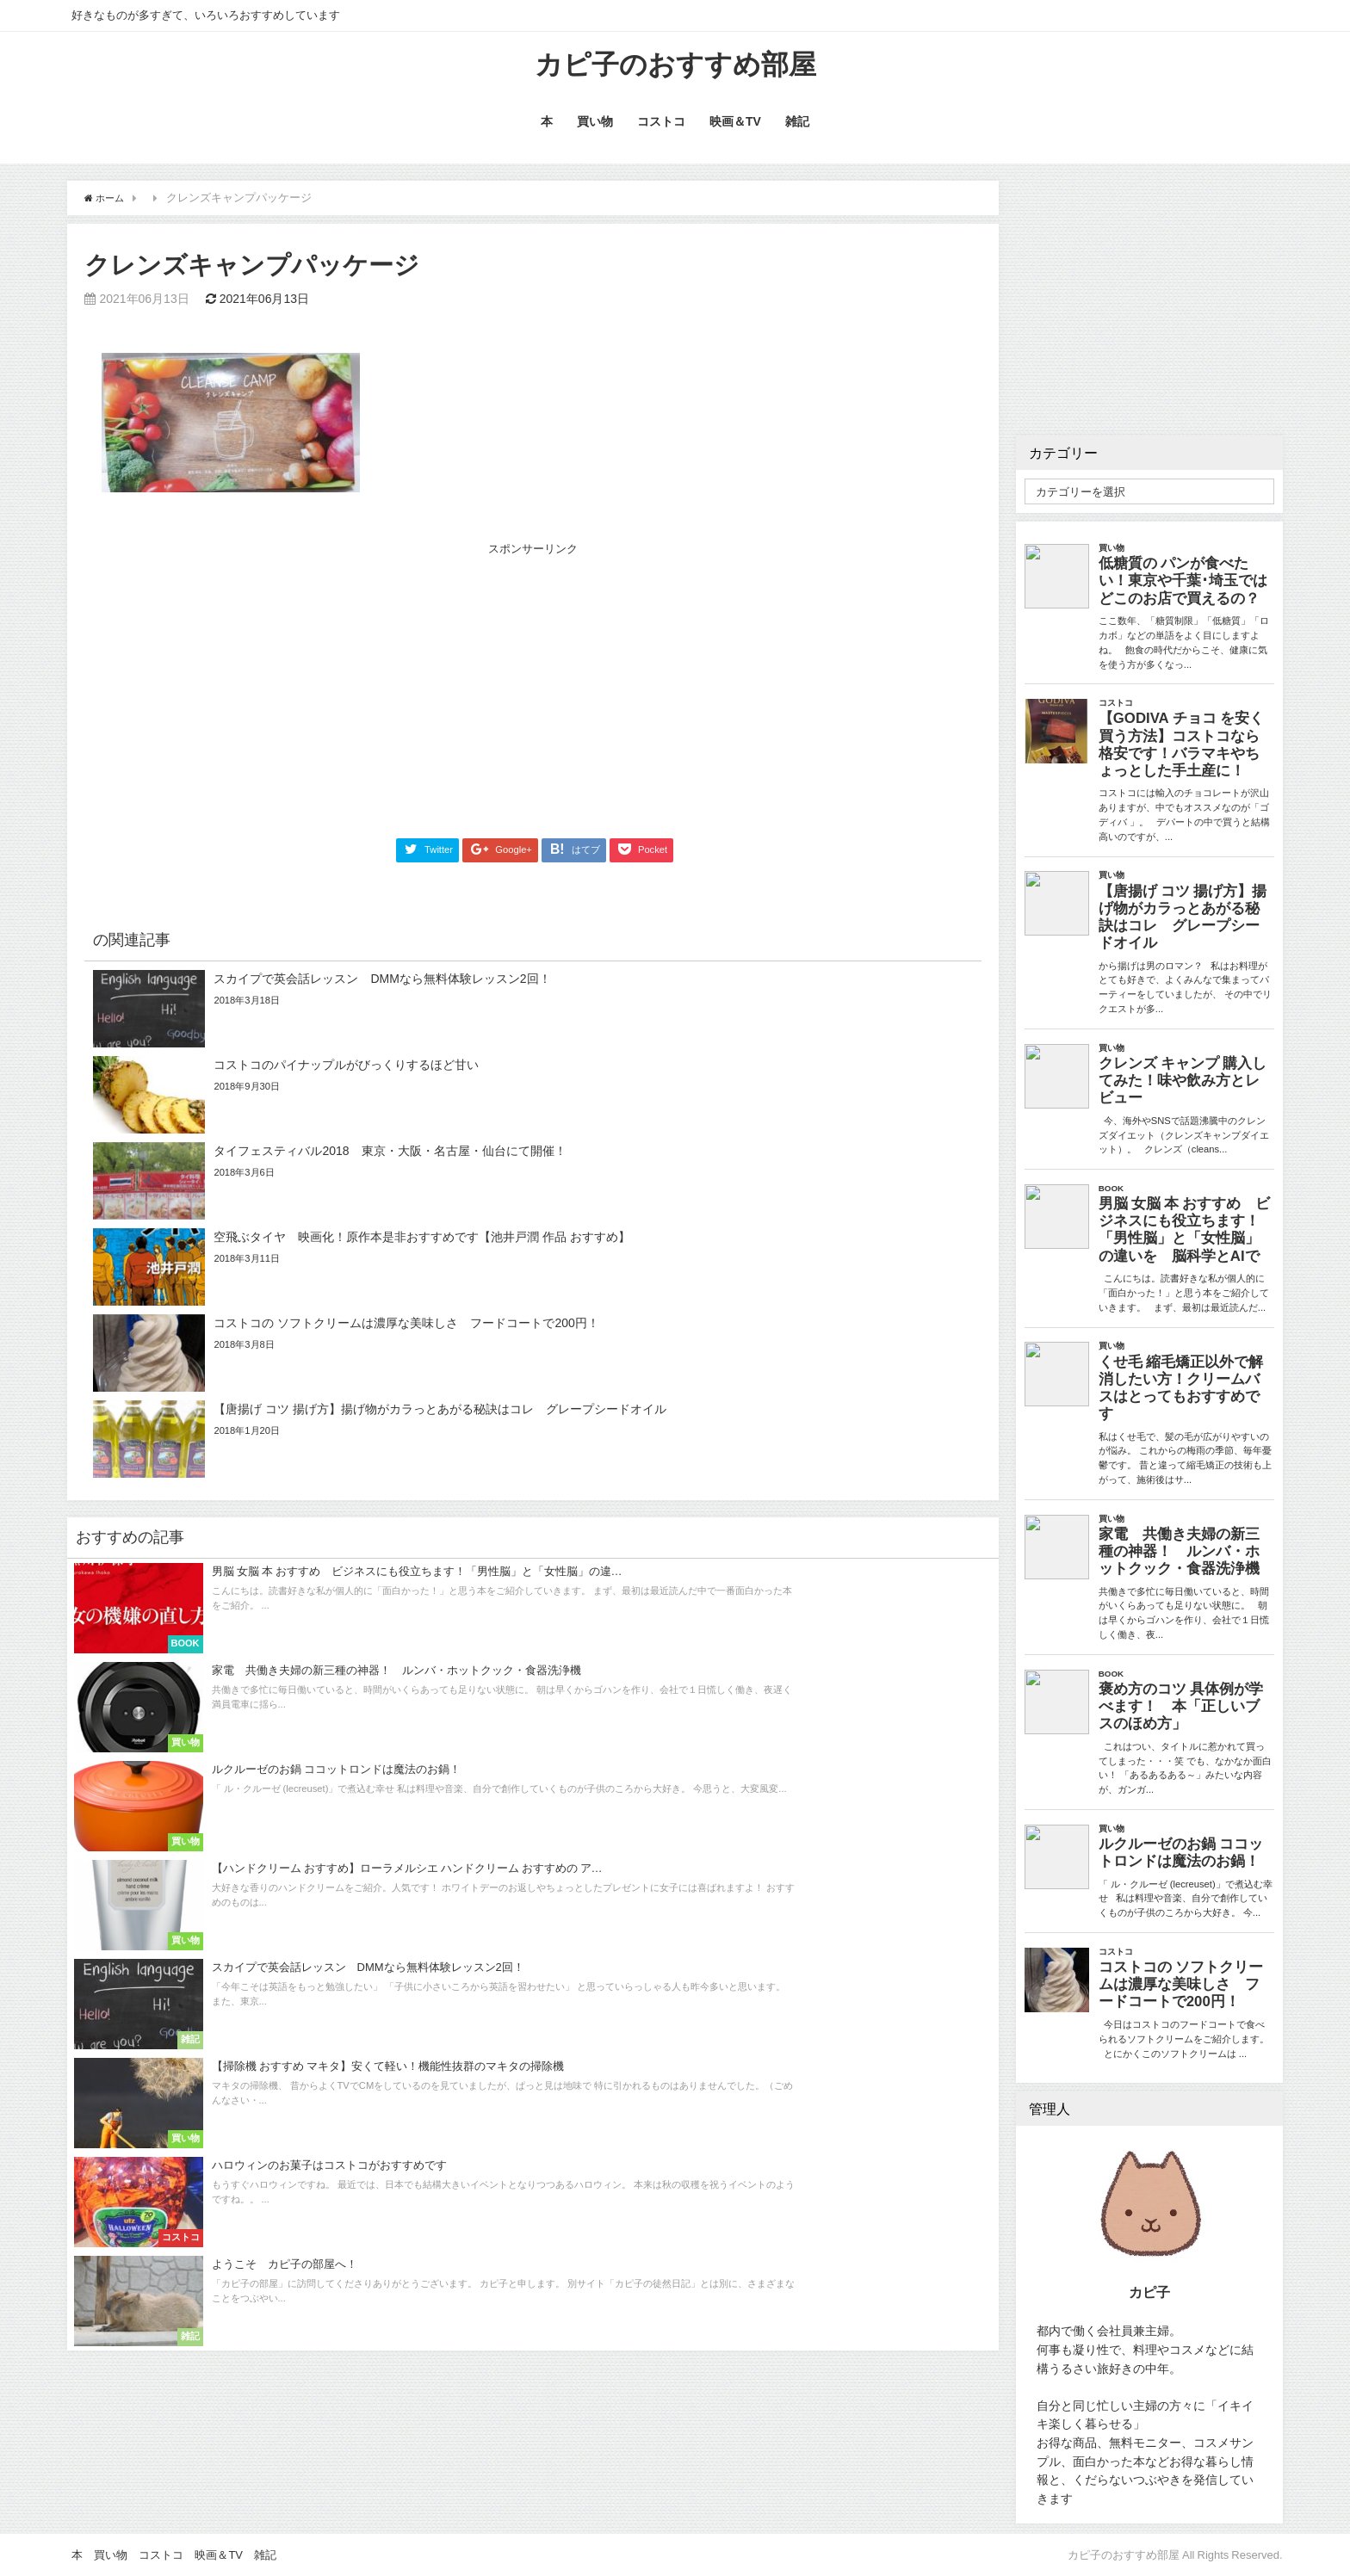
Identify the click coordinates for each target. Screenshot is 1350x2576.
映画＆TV (735, 127)
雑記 (797, 127)
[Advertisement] (317, 686)
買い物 (595, 127)
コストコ (661, 127)
